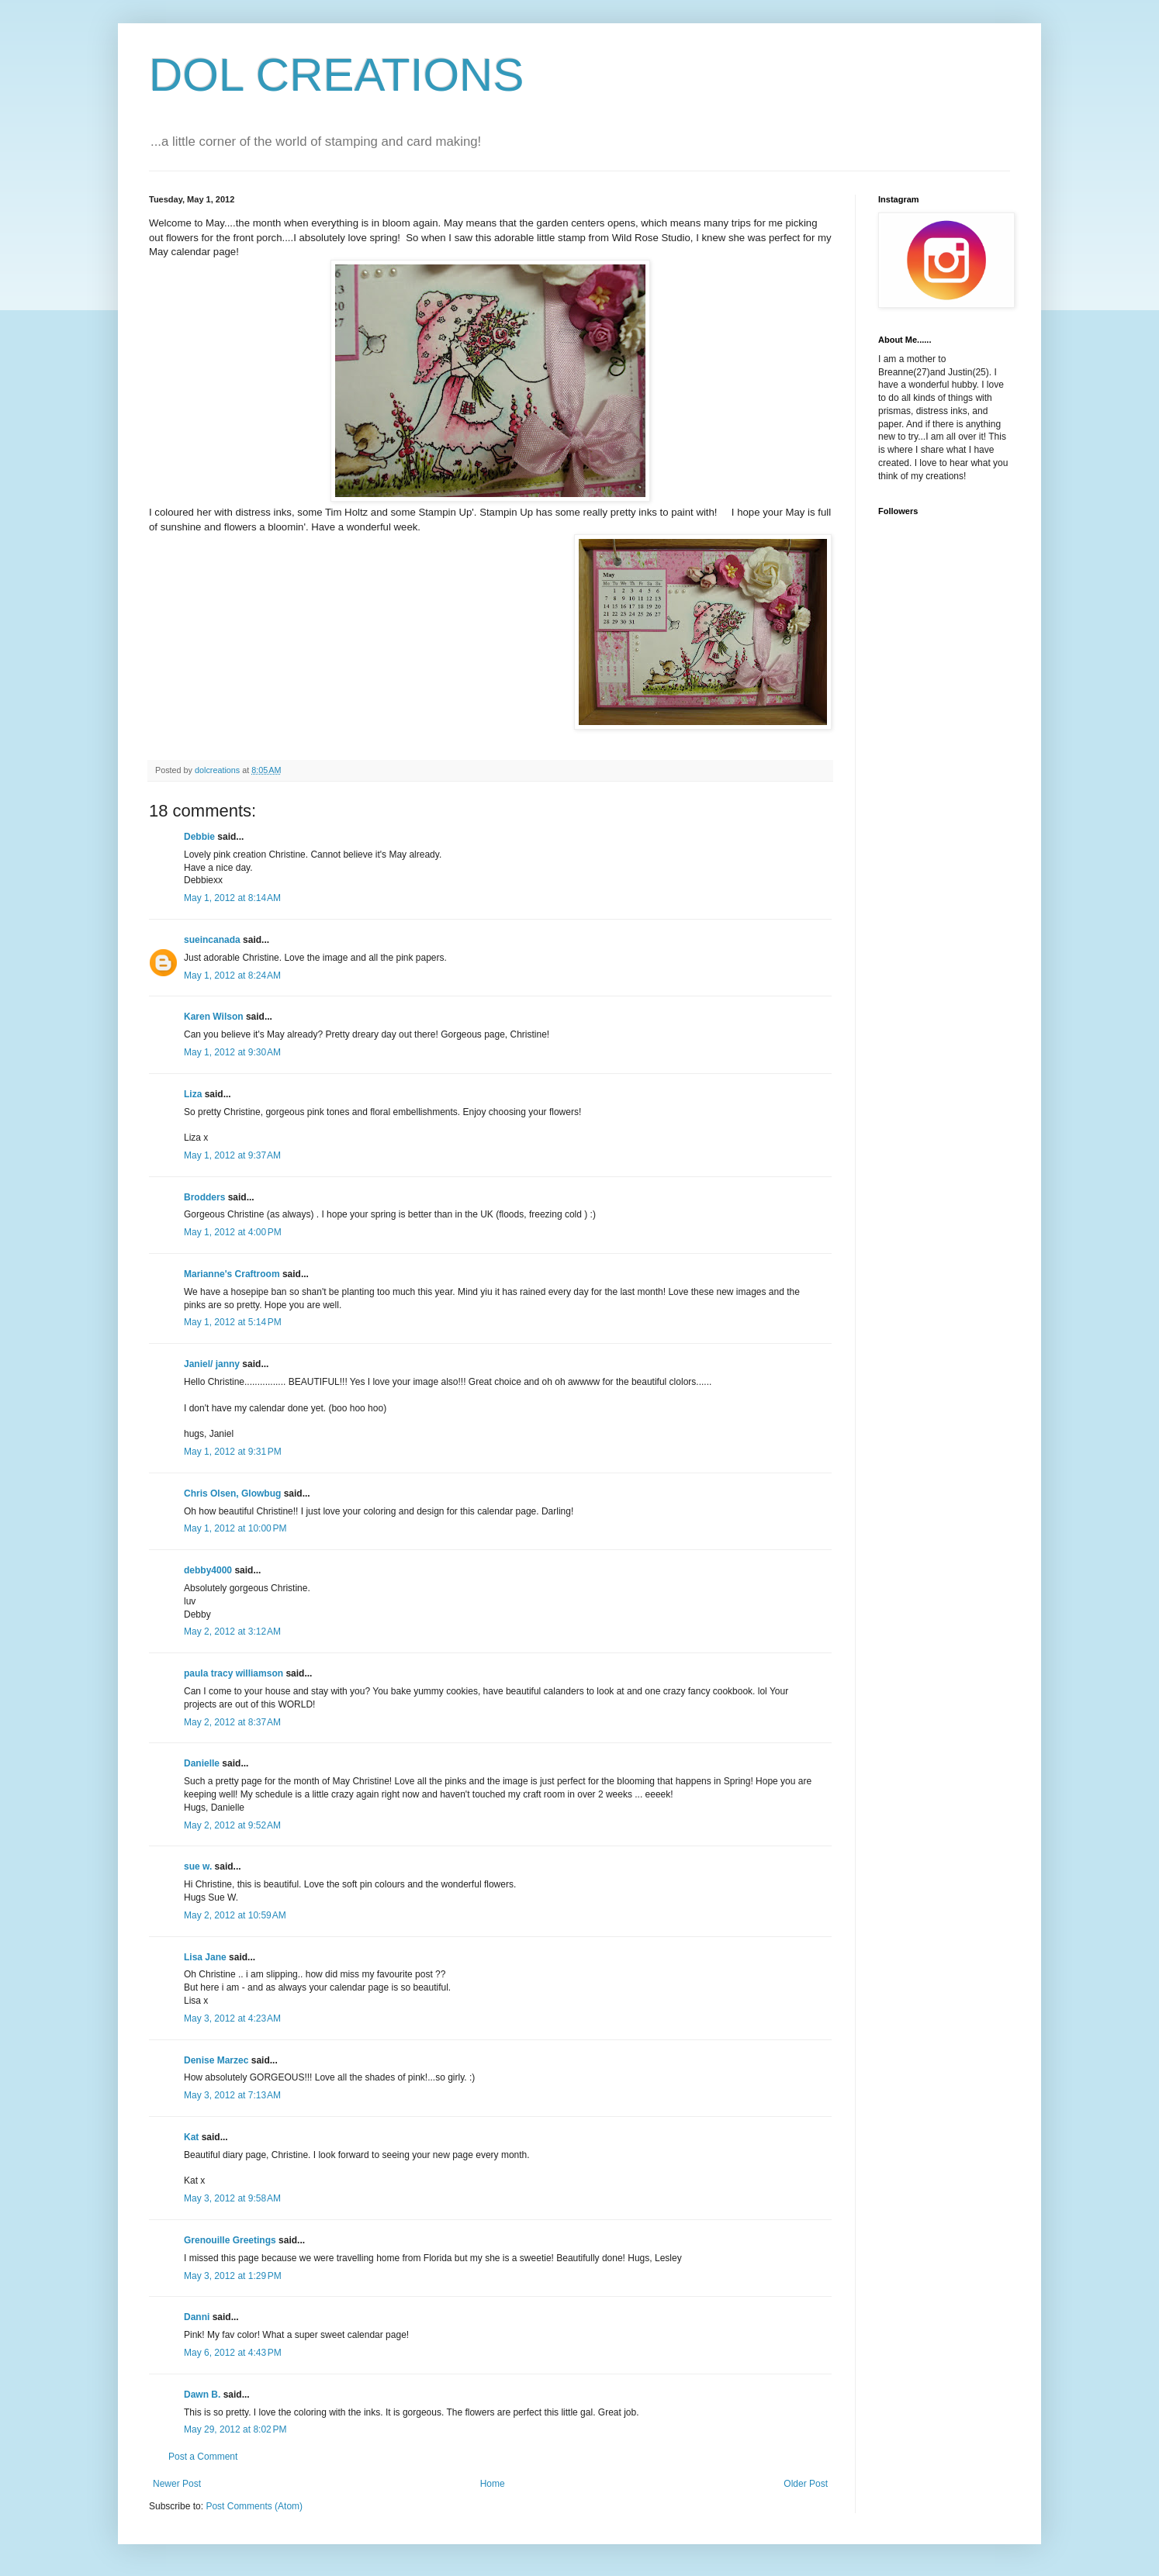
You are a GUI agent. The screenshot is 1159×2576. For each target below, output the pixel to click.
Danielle (202, 1763)
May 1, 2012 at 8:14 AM (232, 898)
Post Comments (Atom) (254, 2506)
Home (492, 2483)
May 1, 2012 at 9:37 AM (232, 1155)
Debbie (199, 836)
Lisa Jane (205, 1957)
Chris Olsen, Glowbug (232, 1493)
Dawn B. (202, 2394)
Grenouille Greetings (230, 2240)
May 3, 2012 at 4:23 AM (232, 2018)
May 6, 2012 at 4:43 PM (233, 2352)
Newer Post (177, 2483)
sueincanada (212, 939)
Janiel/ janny (212, 1364)
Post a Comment (202, 2456)
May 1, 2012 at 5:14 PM (233, 1322)
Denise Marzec (216, 2060)
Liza (193, 1094)
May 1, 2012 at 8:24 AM (232, 975)
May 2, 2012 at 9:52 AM (232, 1825)
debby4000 (208, 1570)
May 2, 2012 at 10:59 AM (235, 1915)
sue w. (198, 1866)
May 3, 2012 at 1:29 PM (233, 2275)
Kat (191, 2137)
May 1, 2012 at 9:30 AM (232, 1052)
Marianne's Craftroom (232, 1274)
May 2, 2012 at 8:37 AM (232, 1722)
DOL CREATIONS (336, 75)
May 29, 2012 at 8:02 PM (235, 2429)
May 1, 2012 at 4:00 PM (233, 1232)
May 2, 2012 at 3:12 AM (232, 1631)
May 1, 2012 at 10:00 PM (235, 1528)
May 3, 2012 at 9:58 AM (232, 2198)
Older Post (806, 2483)
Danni (196, 2317)
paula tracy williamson (233, 1673)
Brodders (204, 1197)
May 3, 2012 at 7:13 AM (232, 2095)
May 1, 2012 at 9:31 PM (233, 1451)
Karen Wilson (214, 1016)
